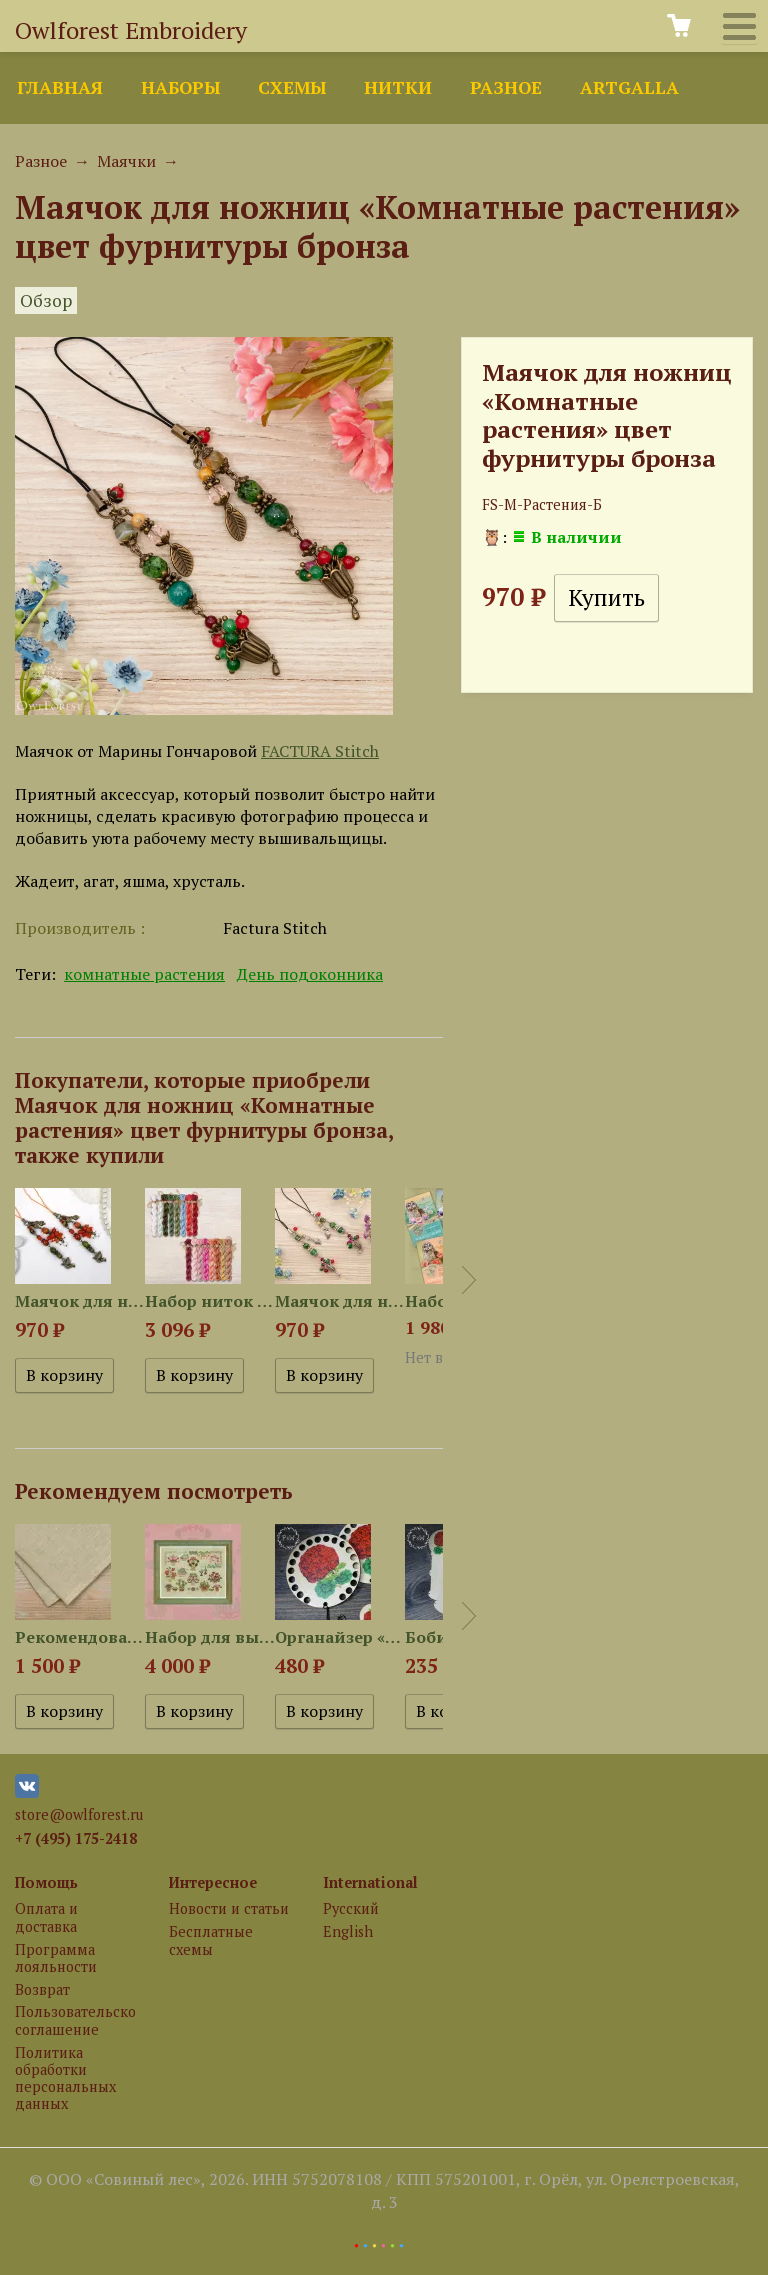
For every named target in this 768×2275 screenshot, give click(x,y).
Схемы (292, 87)
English (348, 1931)
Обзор (46, 300)
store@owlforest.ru (79, 1814)
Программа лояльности (56, 1958)
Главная (60, 87)
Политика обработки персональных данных (65, 2078)
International (370, 1882)
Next (469, 1280)
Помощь (46, 1882)
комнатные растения (144, 974)
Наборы (180, 87)
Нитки (398, 87)
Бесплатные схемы (211, 1940)
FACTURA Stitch (320, 751)
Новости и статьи (229, 1908)
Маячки (126, 161)
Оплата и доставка (46, 1917)
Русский (351, 1908)
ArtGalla (629, 87)
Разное (506, 87)
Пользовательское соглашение (75, 2020)
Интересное (213, 1882)
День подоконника (310, 974)
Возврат (42, 1989)
